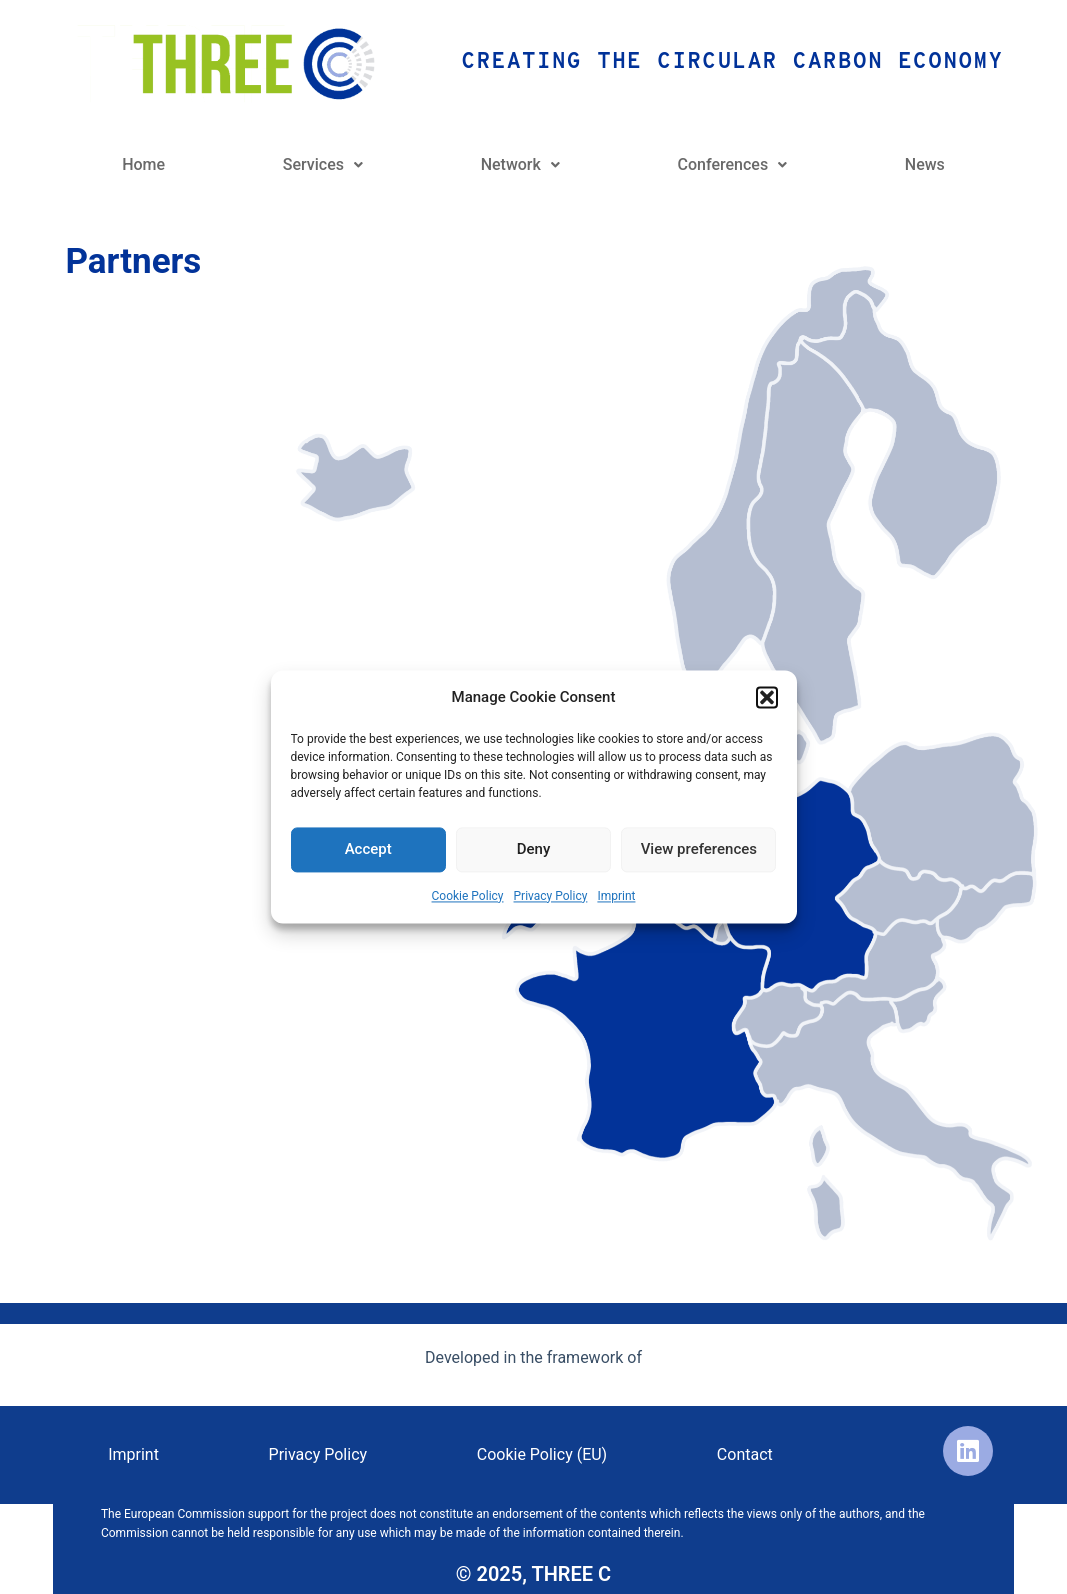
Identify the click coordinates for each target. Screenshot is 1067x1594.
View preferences (699, 850)
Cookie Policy (468, 896)
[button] (767, 698)
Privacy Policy (551, 896)
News (925, 164)
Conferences (733, 164)
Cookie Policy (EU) (542, 1454)
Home (143, 164)
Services (323, 164)
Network (520, 164)
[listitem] (647, 1031)
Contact (745, 1454)
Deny (534, 850)
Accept (368, 850)
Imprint (616, 896)
